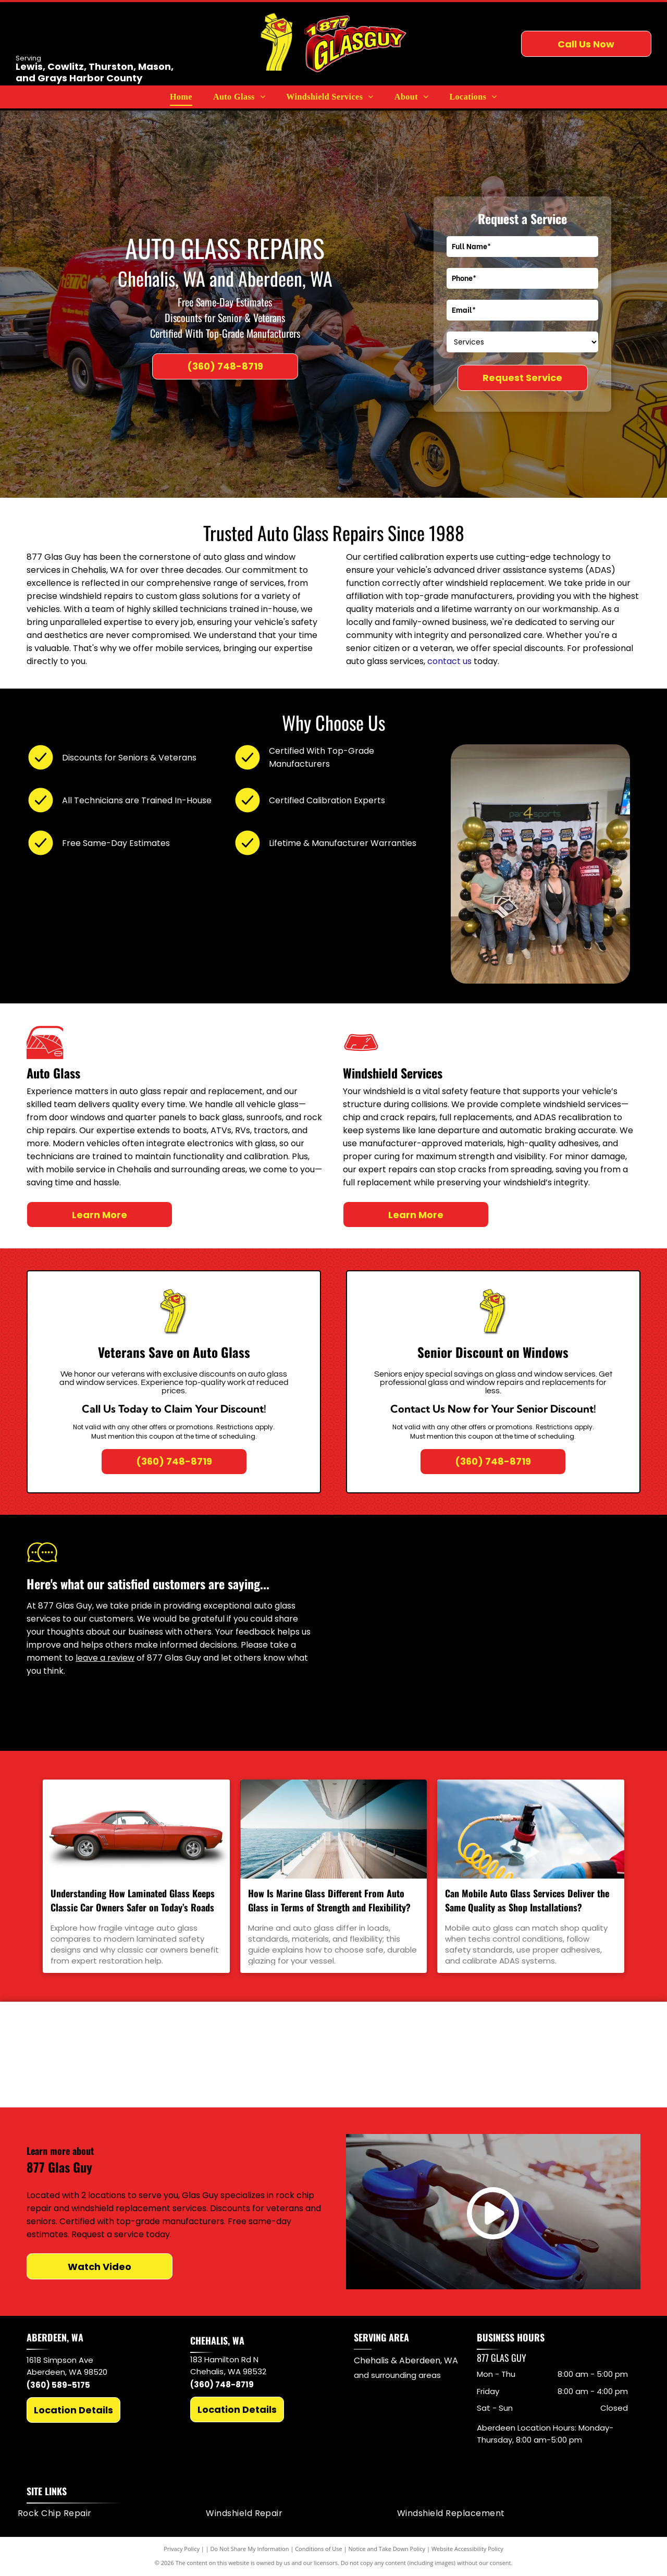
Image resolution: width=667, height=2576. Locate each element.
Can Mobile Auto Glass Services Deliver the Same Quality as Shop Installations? (527, 1900)
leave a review (105, 1658)
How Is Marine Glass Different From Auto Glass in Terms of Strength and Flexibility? (329, 1900)
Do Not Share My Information (250, 2550)
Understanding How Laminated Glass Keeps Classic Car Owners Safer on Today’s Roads (133, 1900)
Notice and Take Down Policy (387, 2550)
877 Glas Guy (501, 2358)
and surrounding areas (397, 2376)
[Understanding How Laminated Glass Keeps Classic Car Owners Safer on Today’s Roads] (136, 1829)
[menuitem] (181, 97)
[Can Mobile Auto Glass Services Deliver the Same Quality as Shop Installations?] (530, 1829)
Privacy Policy (182, 2550)
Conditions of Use (318, 2550)
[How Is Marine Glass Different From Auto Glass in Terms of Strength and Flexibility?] (333, 1829)
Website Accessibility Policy (467, 2550)
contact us (449, 661)
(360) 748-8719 (222, 2385)
